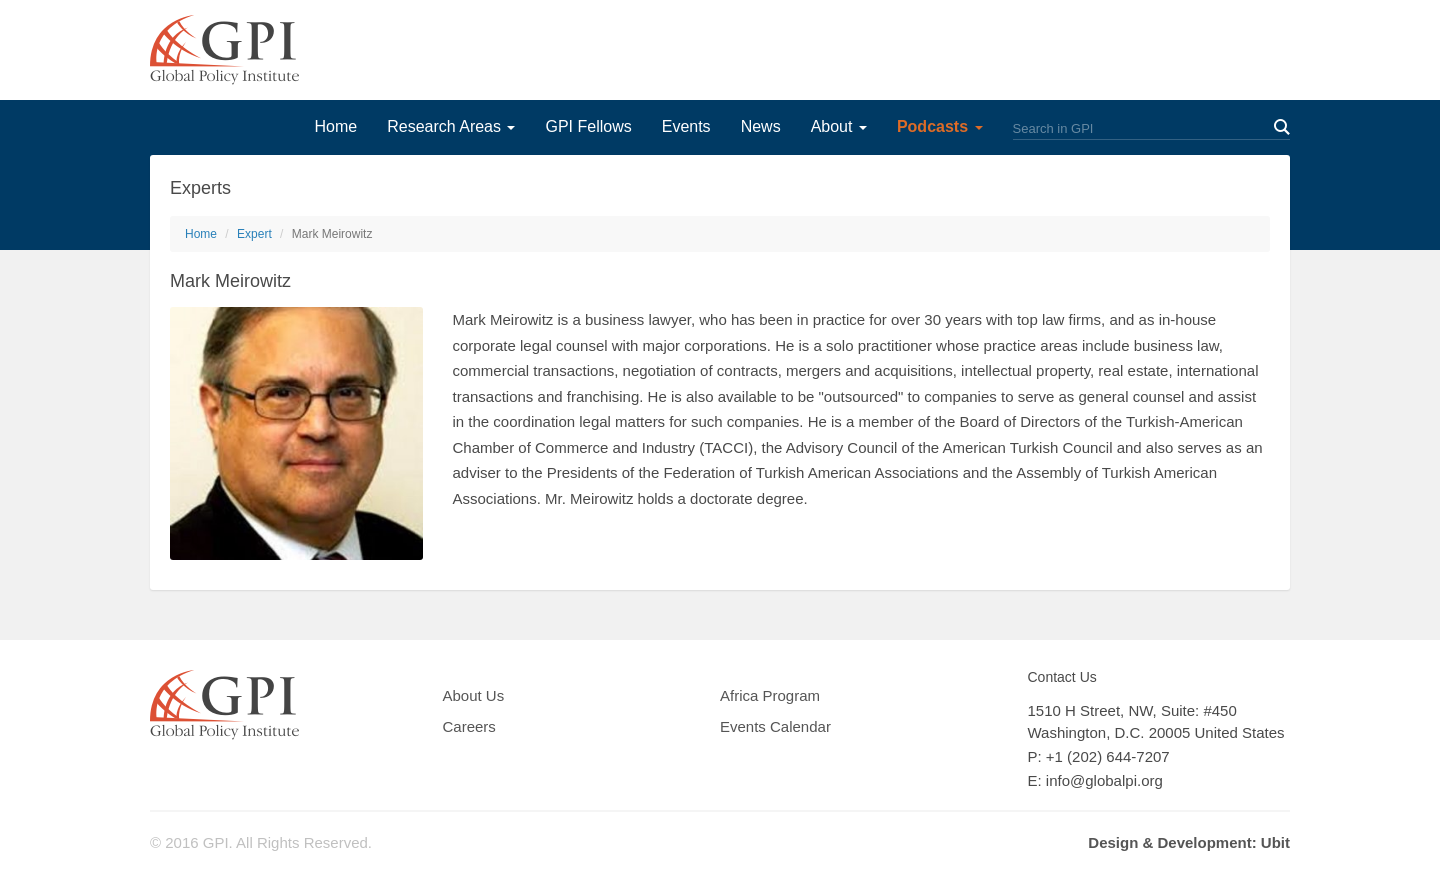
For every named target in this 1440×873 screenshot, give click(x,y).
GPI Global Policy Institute (224, 50)
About (839, 126)
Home (335, 126)
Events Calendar (775, 726)
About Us (474, 695)
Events (686, 126)
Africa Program (770, 695)
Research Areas (451, 126)
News (761, 126)
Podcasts (940, 126)
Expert (254, 234)
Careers (469, 726)
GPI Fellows (588, 126)
